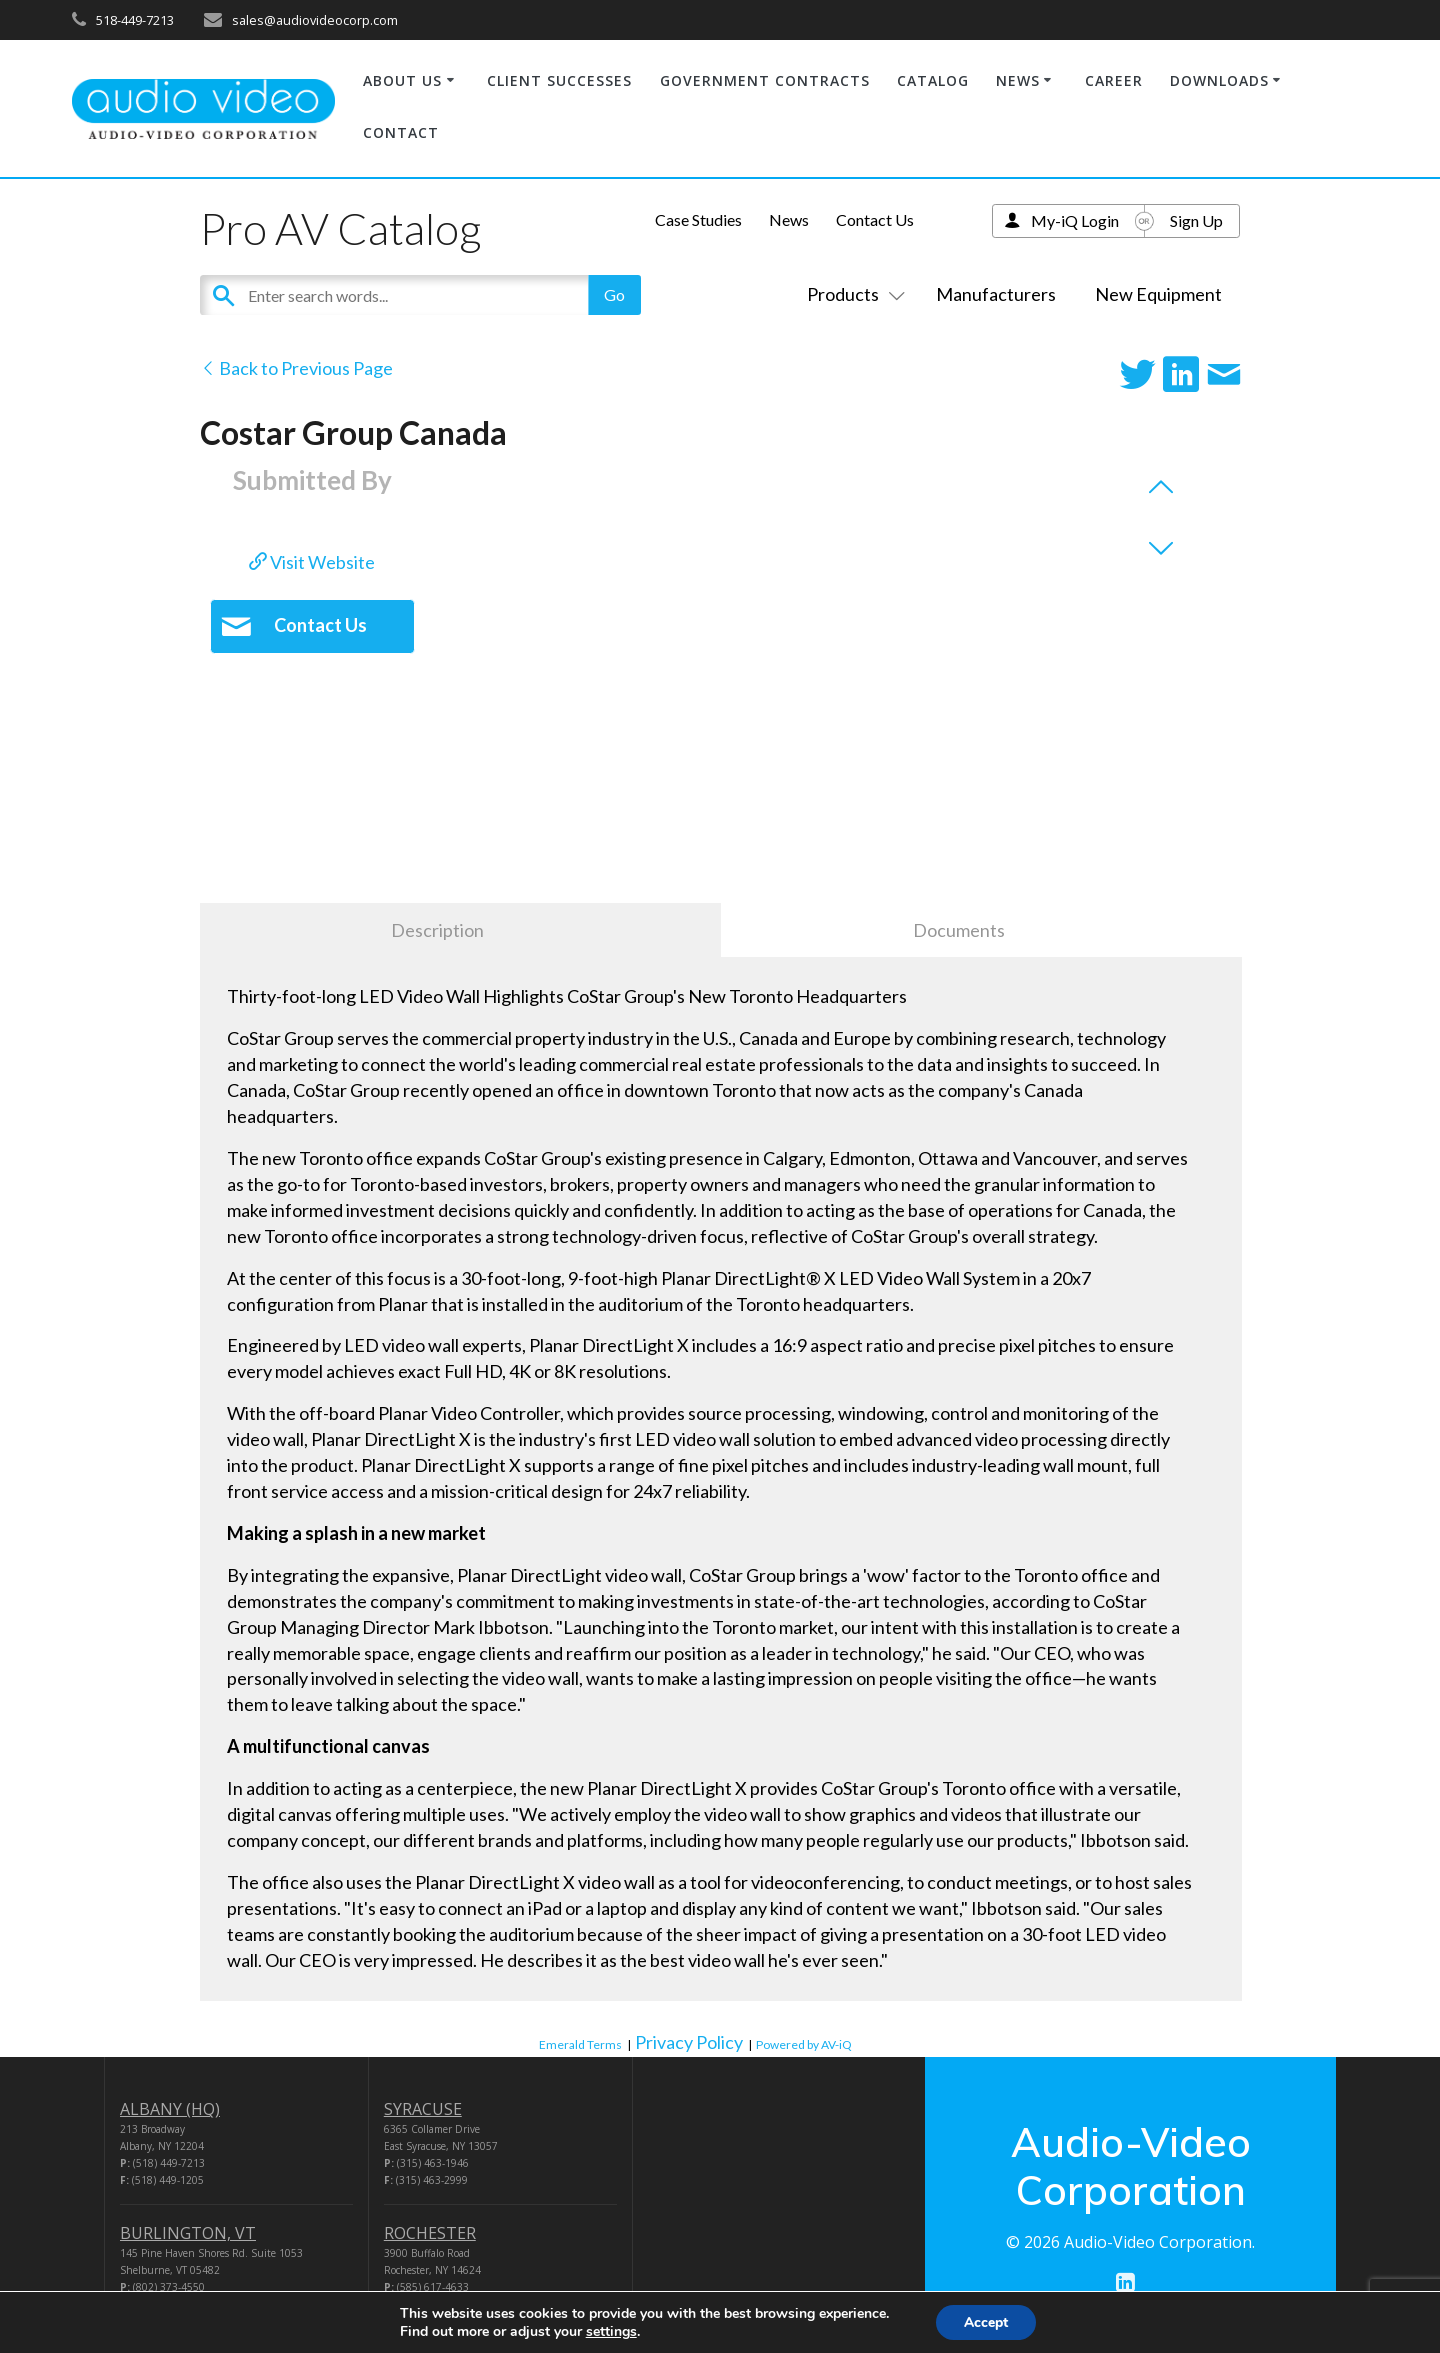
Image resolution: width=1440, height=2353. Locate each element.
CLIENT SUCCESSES (559, 80)
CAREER (1114, 80)
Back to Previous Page (296, 368)
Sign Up (1196, 220)
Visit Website (312, 562)
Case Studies (698, 219)
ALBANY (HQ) (170, 2109)
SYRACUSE (423, 2109)
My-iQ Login (1075, 220)
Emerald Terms (580, 2044)
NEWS (1018, 80)
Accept (986, 2321)
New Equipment (1158, 294)
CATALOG (933, 80)
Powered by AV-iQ (804, 2044)
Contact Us (875, 219)
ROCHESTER (430, 2233)
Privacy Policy (689, 2042)
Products (852, 294)
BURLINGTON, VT (188, 2233)
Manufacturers (996, 294)
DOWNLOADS (1219, 80)
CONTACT (401, 132)
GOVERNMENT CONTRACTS (765, 80)
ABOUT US (402, 80)
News (789, 219)
